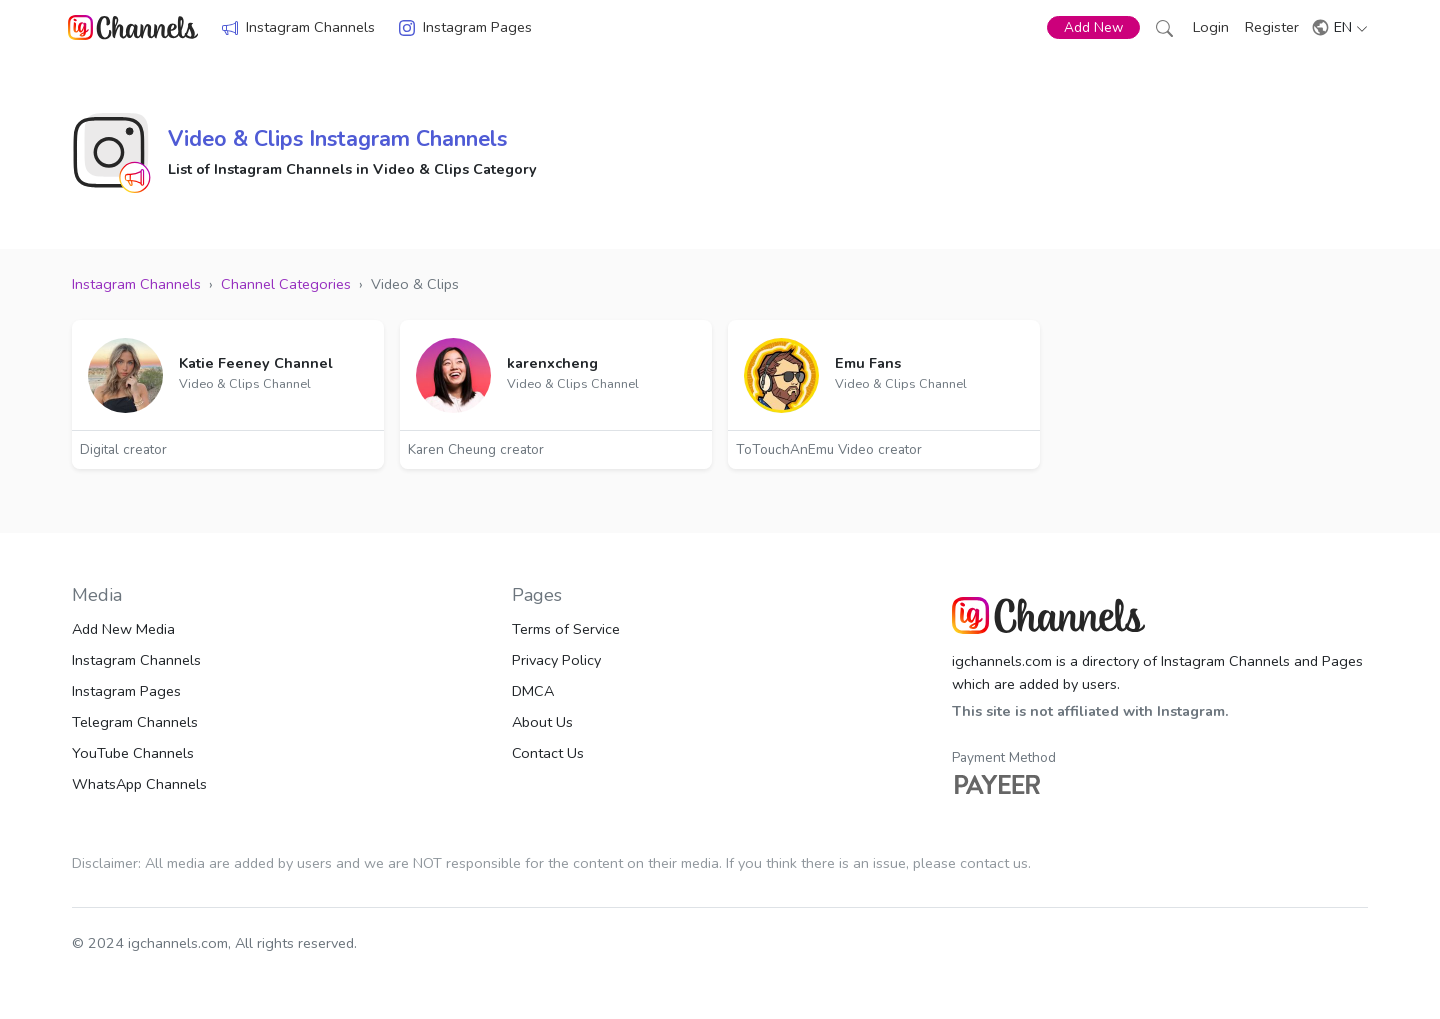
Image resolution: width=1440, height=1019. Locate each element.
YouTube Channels (133, 753)
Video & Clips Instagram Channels (337, 139)
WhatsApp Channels (139, 784)
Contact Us (548, 753)
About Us (542, 722)
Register (1272, 27)
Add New (1093, 27)
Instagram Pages (477, 27)
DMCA (533, 691)
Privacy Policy (556, 660)
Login (1211, 27)
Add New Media (123, 629)
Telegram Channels (135, 722)
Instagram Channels (310, 27)
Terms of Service (566, 629)
